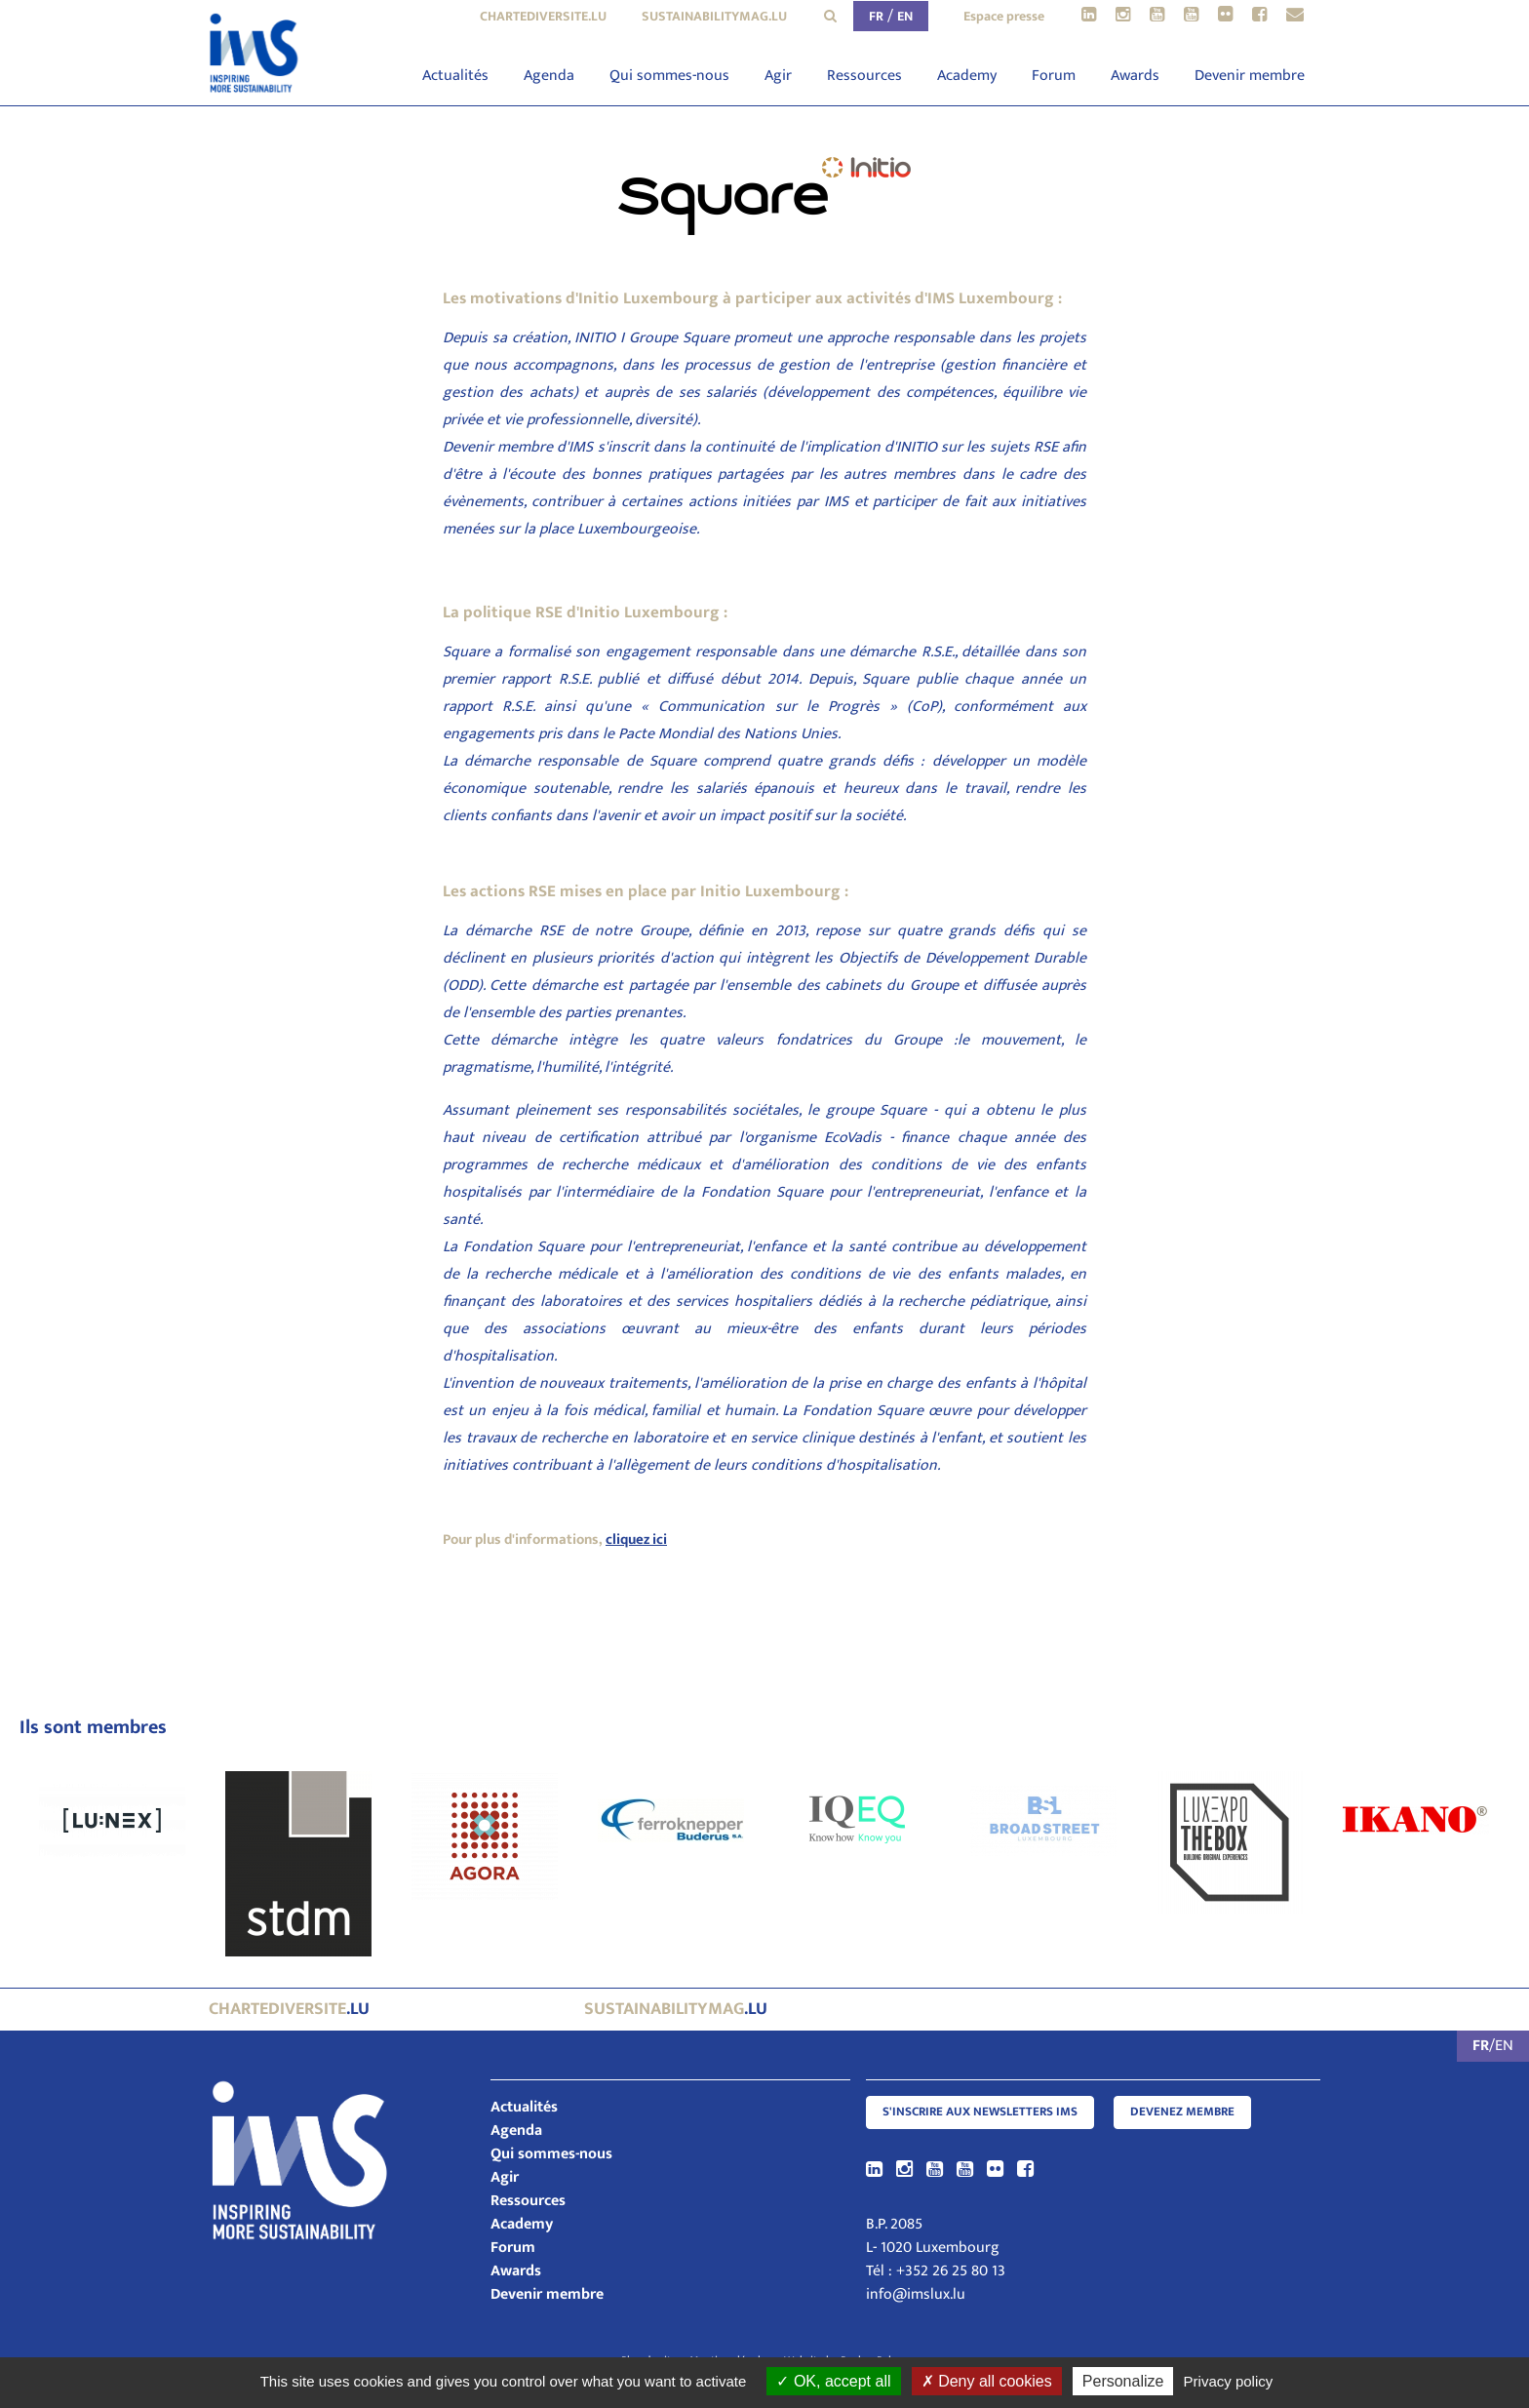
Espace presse (1003, 16)
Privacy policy (1229, 2381)
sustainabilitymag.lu (714, 16)
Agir (778, 75)
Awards (1135, 75)
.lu (289, 2009)
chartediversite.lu (543, 16)
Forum (1054, 75)
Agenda (549, 75)
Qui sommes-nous (669, 75)
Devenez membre (1182, 2112)
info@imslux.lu (915, 2294)
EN (905, 16)
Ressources (864, 75)
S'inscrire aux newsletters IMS (980, 2112)
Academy (967, 75)
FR (876, 16)
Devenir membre (1250, 75)
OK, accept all (833, 2381)
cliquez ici (636, 1539)
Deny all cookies (986, 2381)
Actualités (455, 75)
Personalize (1123, 2381)
